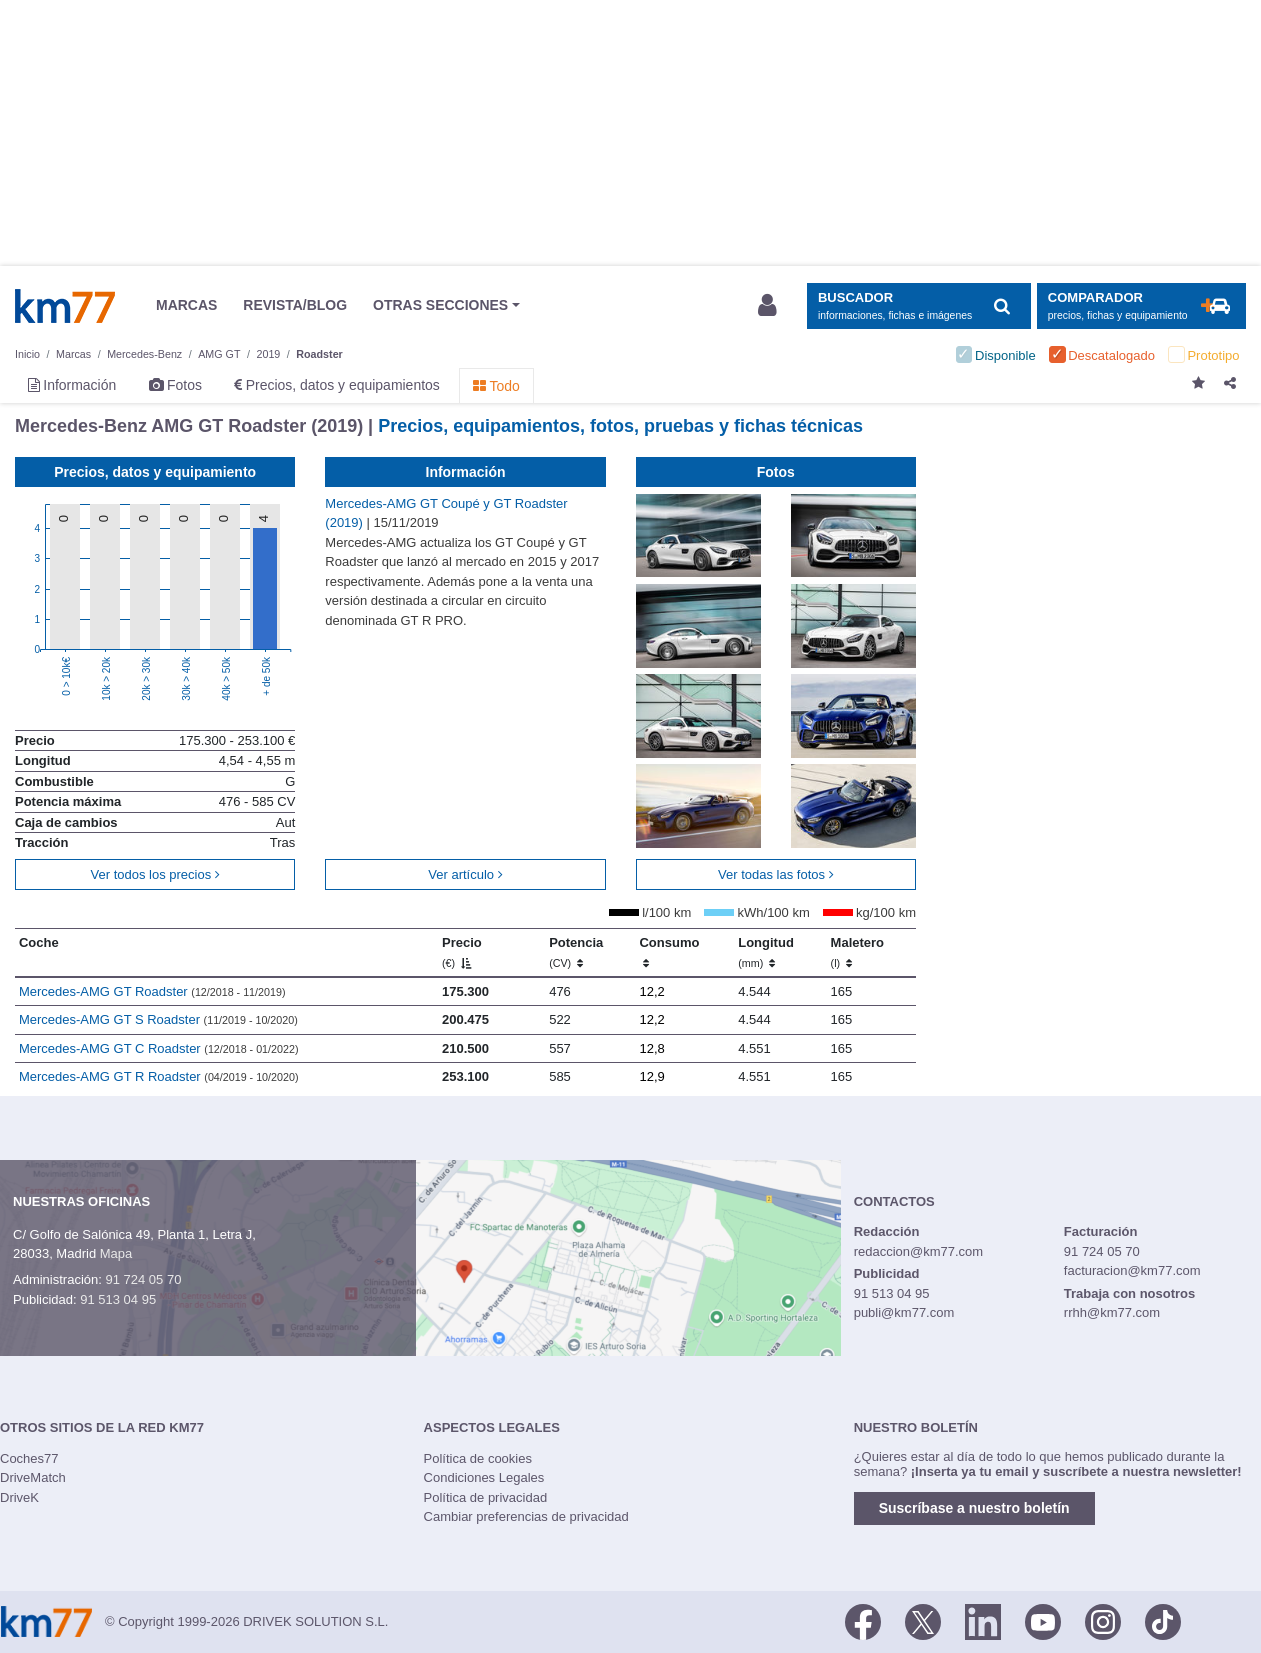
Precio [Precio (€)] (462, 952)
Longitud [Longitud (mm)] (766, 952)
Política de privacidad (486, 1497)
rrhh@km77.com (1112, 1312)
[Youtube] (1043, 1620)
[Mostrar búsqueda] (918, 306)
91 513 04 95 (118, 1299)
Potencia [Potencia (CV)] (576, 952)
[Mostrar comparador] (1141, 306)
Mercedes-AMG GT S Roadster (158, 1019)
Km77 (65, 306)
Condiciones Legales (484, 1477)
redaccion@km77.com (919, 1251)
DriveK (19, 1497)
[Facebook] (863, 1620)
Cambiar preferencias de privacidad (526, 1516)
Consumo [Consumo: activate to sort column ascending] (669, 952)
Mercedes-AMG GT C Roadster (159, 1048)
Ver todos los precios (155, 874)
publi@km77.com (904, 1312)
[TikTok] (1163, 1620)
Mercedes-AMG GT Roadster (152, 991)
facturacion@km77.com (1132, 1270)
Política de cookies (478, 1458)
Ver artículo (465, 874)
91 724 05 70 (143, 1279)
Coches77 (29, 1458)
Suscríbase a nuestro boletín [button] (974, 1508)
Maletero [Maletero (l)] (857, 952)
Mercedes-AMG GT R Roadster (159, 1076)
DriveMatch (33, 1477)
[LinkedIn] (983, 1620)
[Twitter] (923, 1620)
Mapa (116, 1253)
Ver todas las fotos (776, 874)
